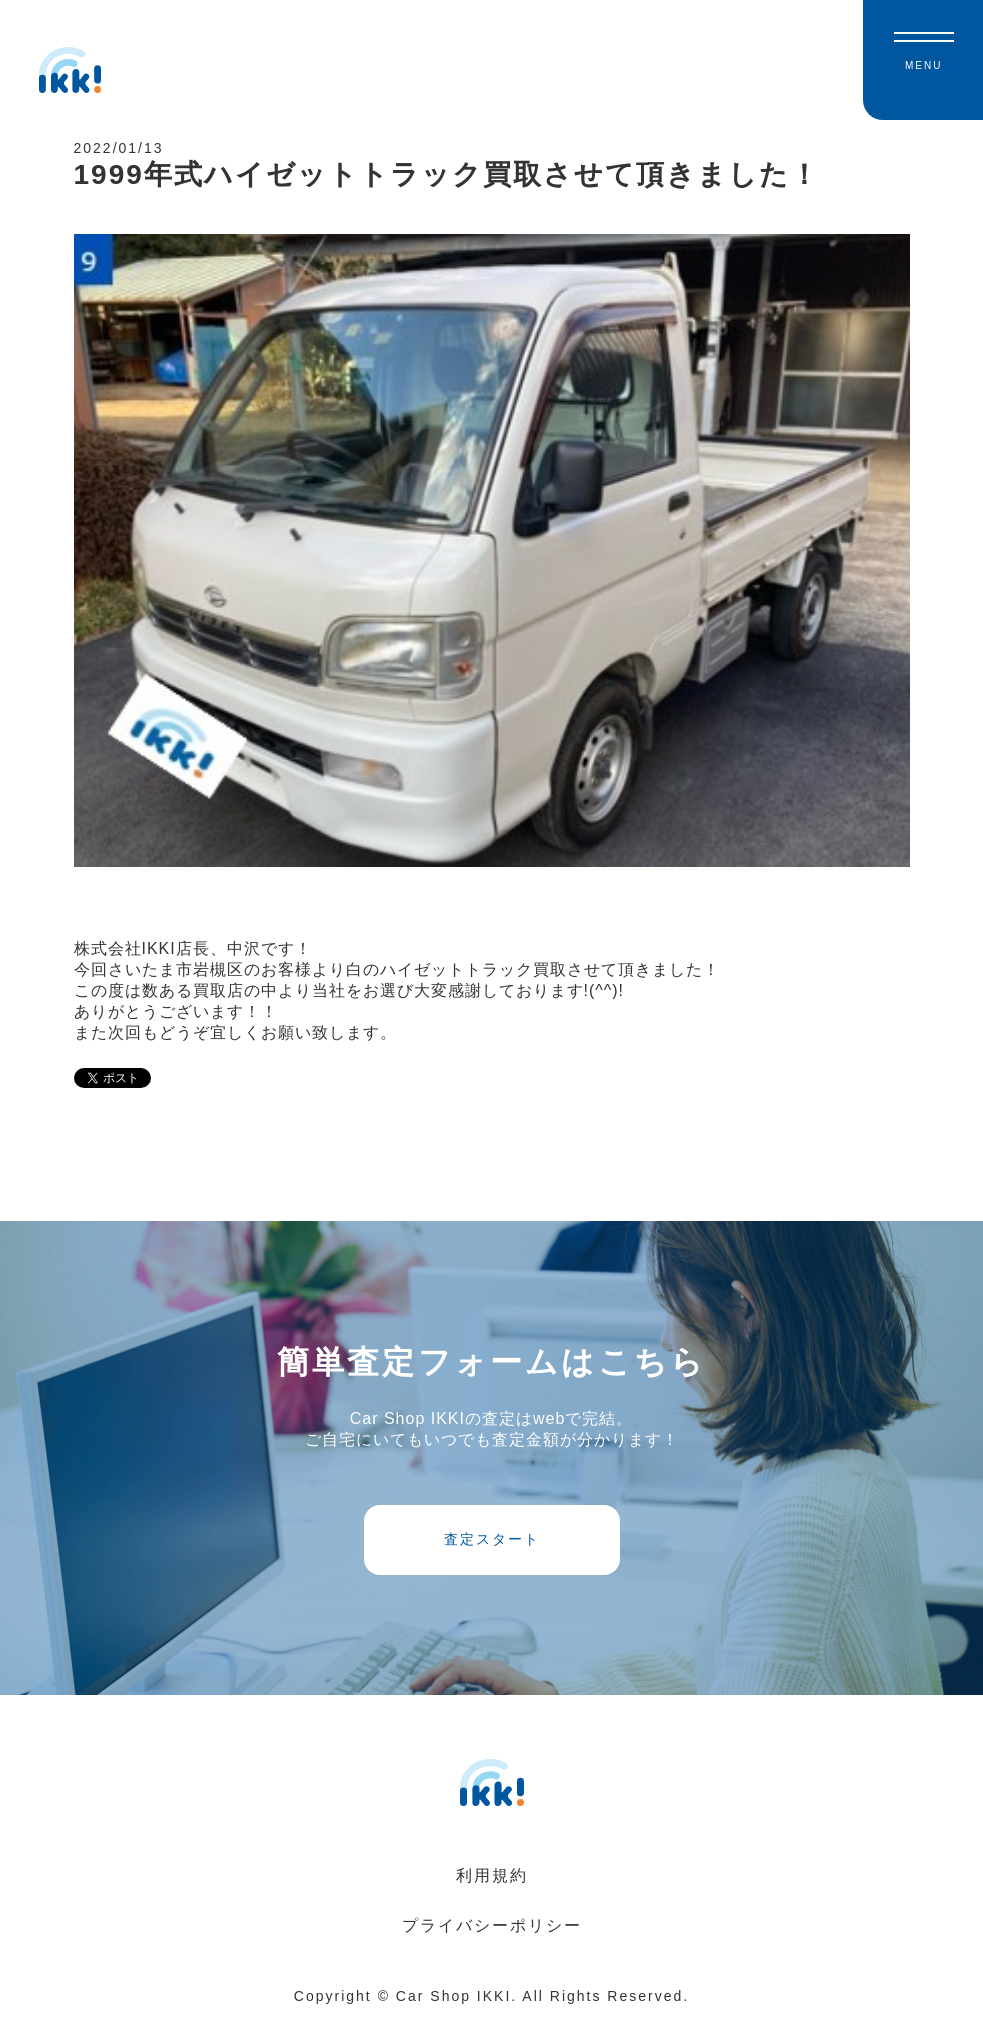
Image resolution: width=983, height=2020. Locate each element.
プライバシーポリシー (492, 1925)
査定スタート (492, 1539)
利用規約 (492, 1875)
